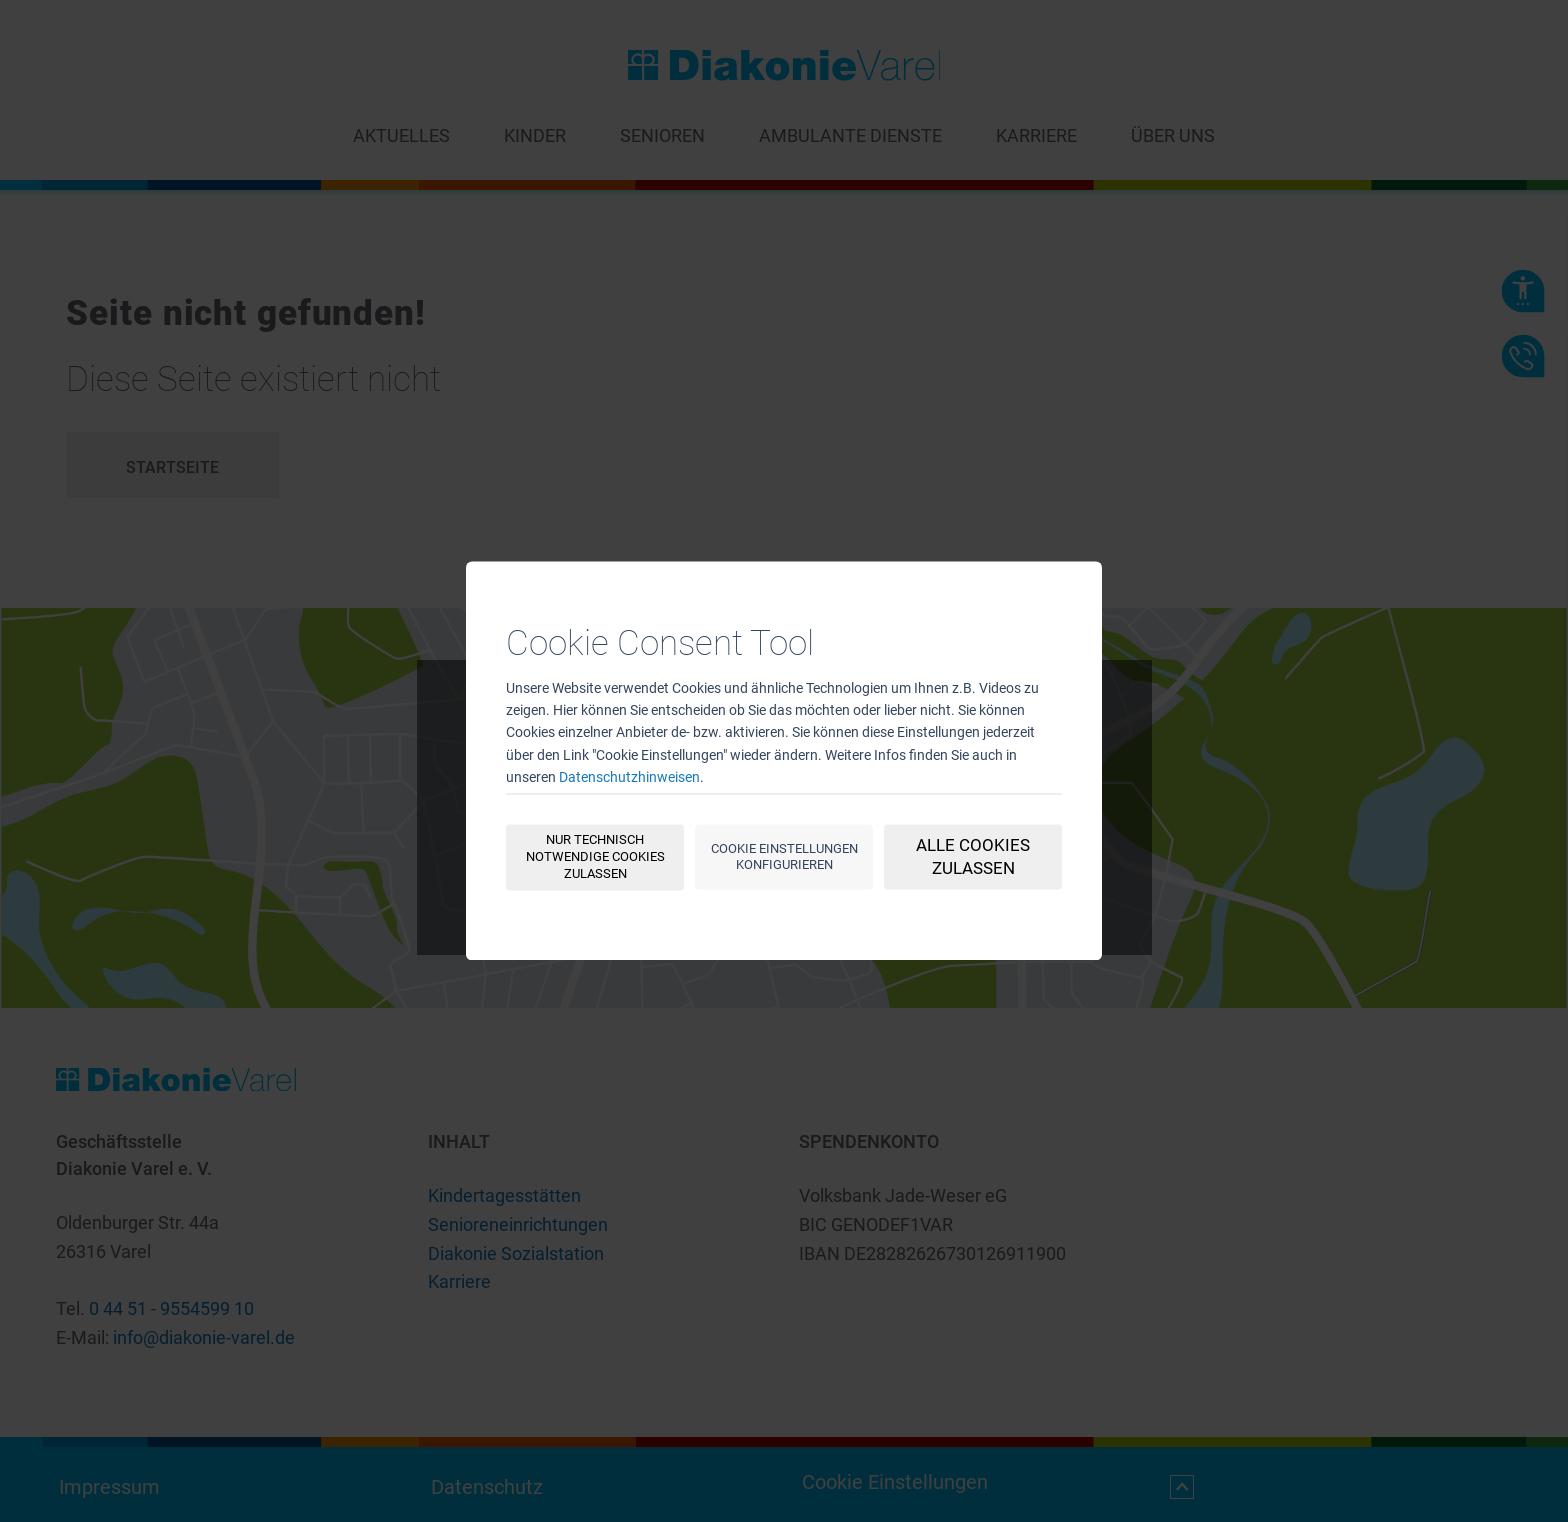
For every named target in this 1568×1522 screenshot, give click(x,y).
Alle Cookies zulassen (973, 857)
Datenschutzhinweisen (629, 778)
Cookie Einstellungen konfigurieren (784, 857)
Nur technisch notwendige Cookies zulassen (595, 857)
